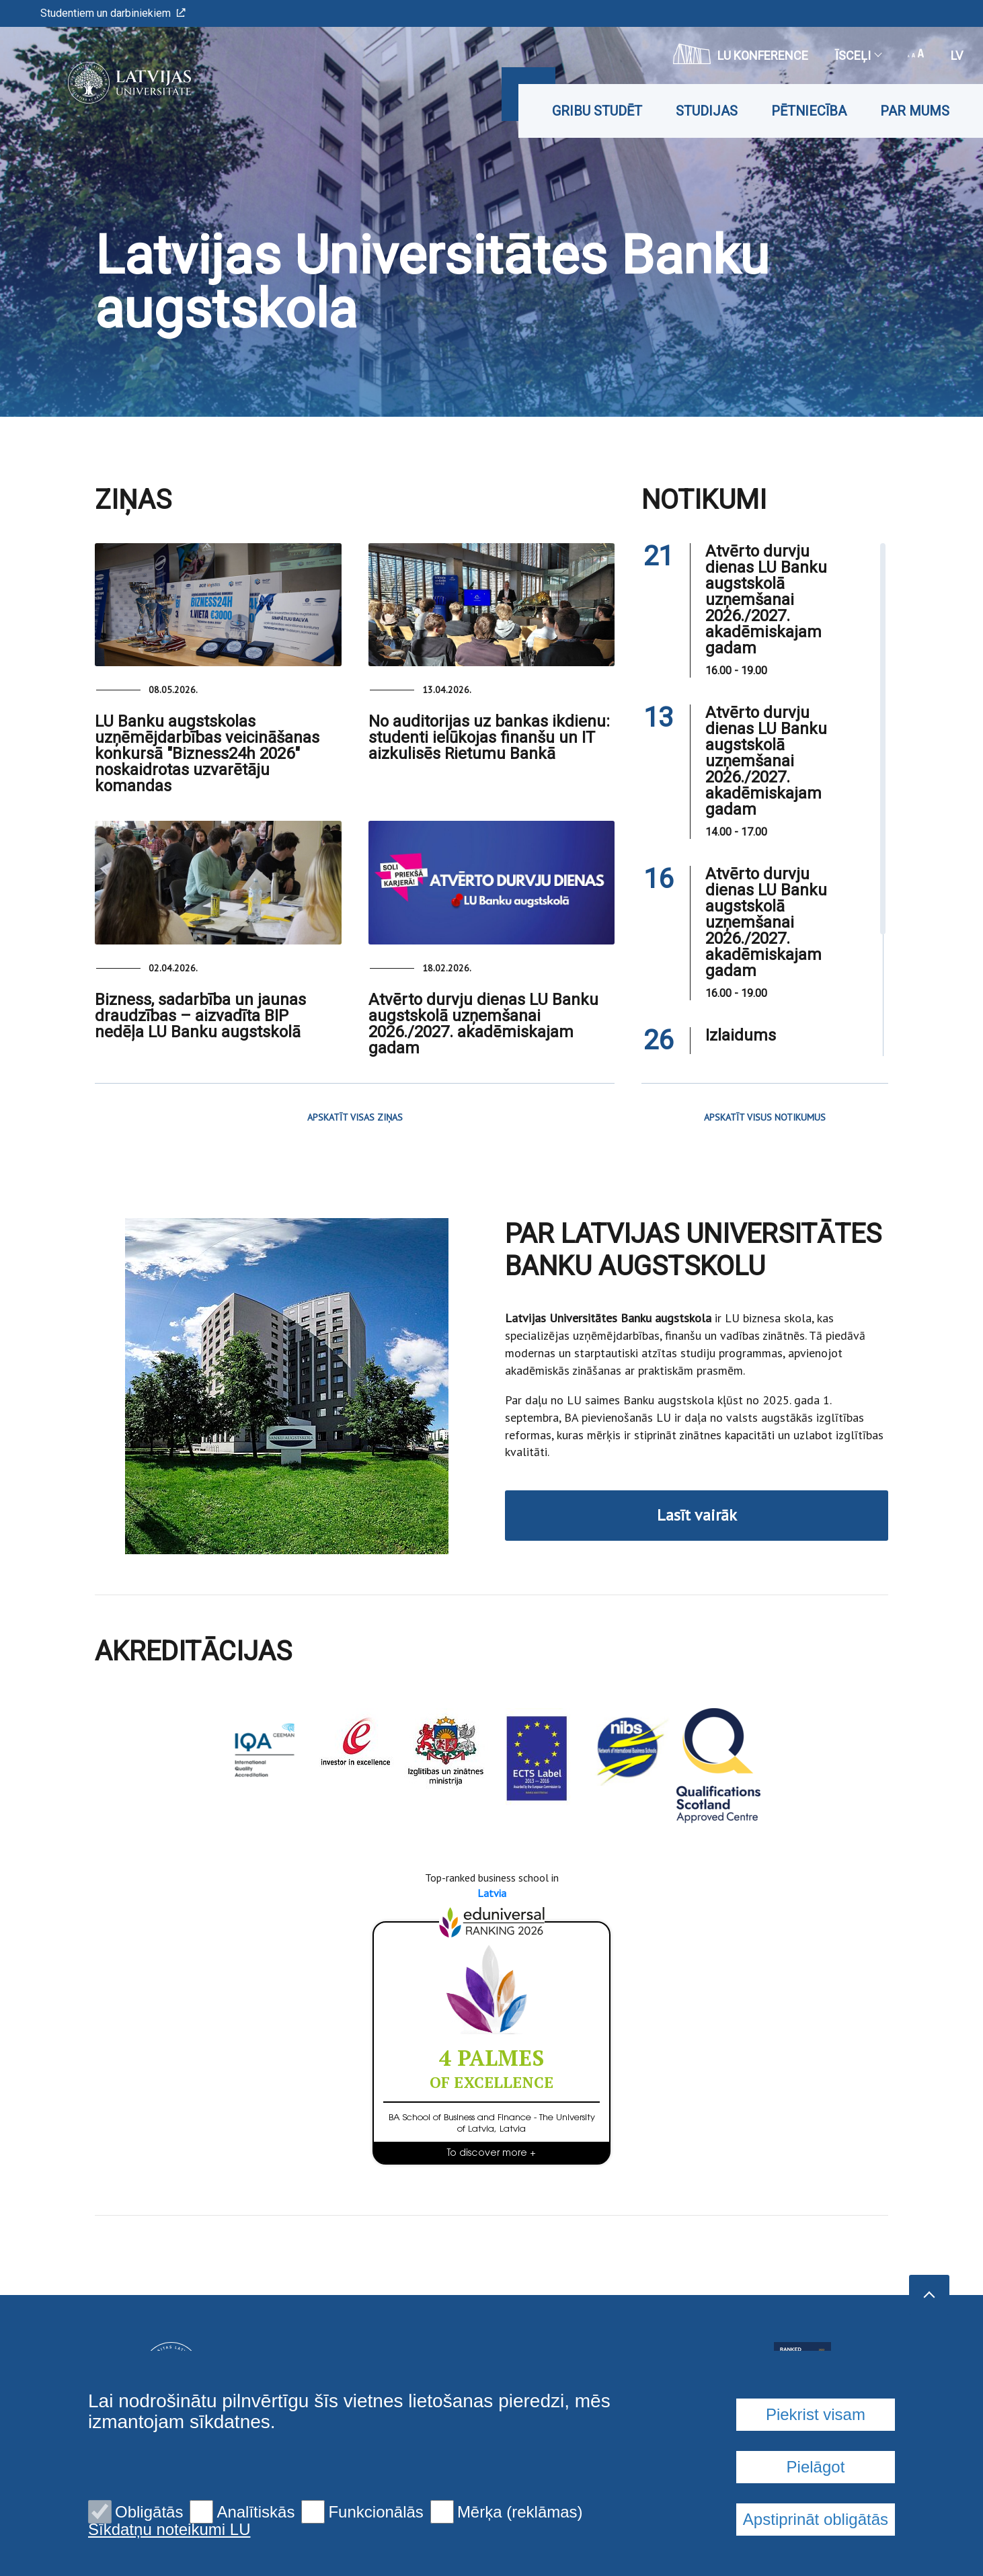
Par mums (914, 111)
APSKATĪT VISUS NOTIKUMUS (765, 1117)
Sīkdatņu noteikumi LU (169, 2530)
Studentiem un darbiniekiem (113, 13)
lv (957, 55)
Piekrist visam (815, 2414)
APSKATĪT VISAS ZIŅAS (355, 1117)
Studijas (707, 111)
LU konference (740, 54)
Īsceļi (858, 55)
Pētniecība (809, 111)
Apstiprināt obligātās (815, 2519)
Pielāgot (816, 2467)
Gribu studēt (597, 111)
